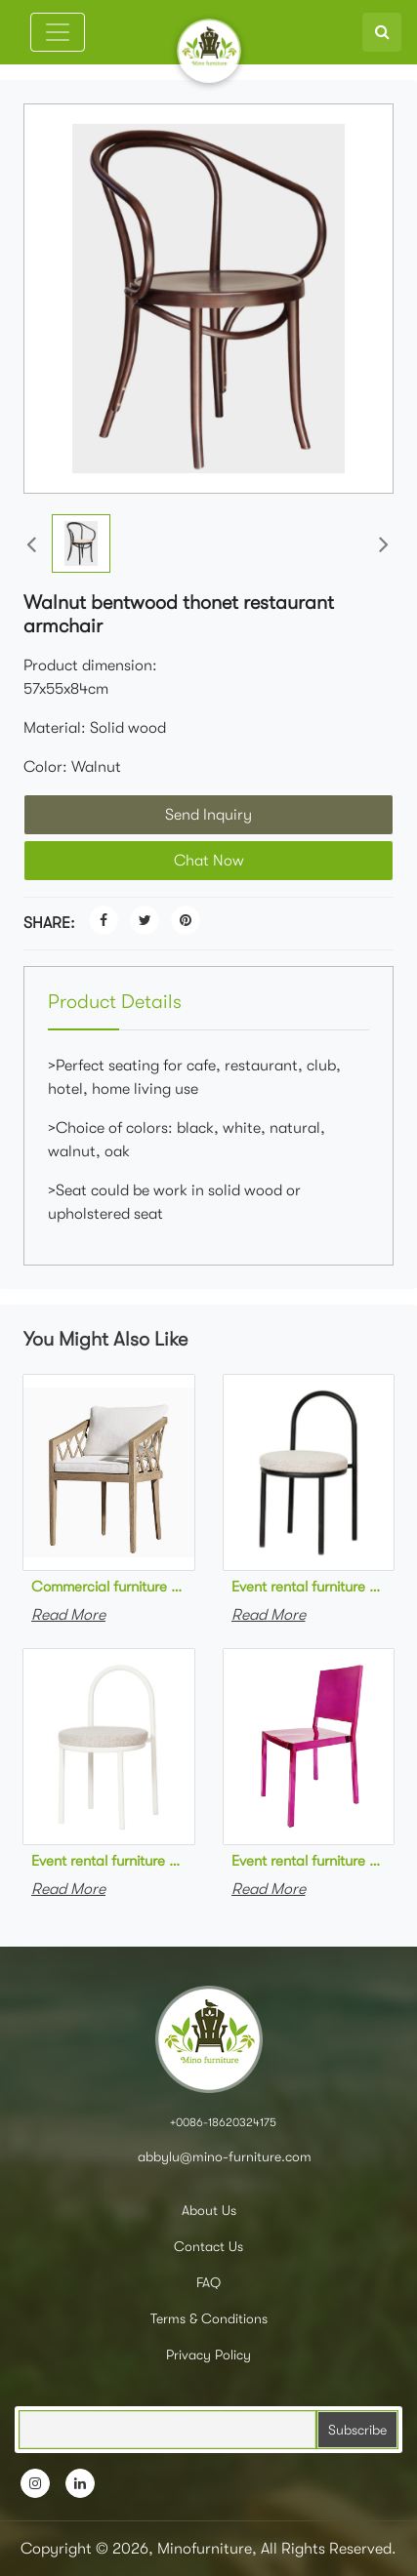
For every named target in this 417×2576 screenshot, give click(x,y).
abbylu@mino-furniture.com (223, 2156)
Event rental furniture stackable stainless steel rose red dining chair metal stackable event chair (309, 1861)
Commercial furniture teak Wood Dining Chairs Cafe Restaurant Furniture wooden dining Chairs (109, 1586)
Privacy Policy (208, 2354)
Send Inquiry (208, 815)
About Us (209, 2210)
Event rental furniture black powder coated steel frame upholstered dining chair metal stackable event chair (309, 1586)
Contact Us (208, 2246)
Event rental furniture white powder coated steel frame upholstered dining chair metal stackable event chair (109, 1861)
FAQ (208, 2282)
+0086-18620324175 (223, 2122)
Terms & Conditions (209, 2318)
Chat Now (209, 860)
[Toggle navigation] (57, 32)
